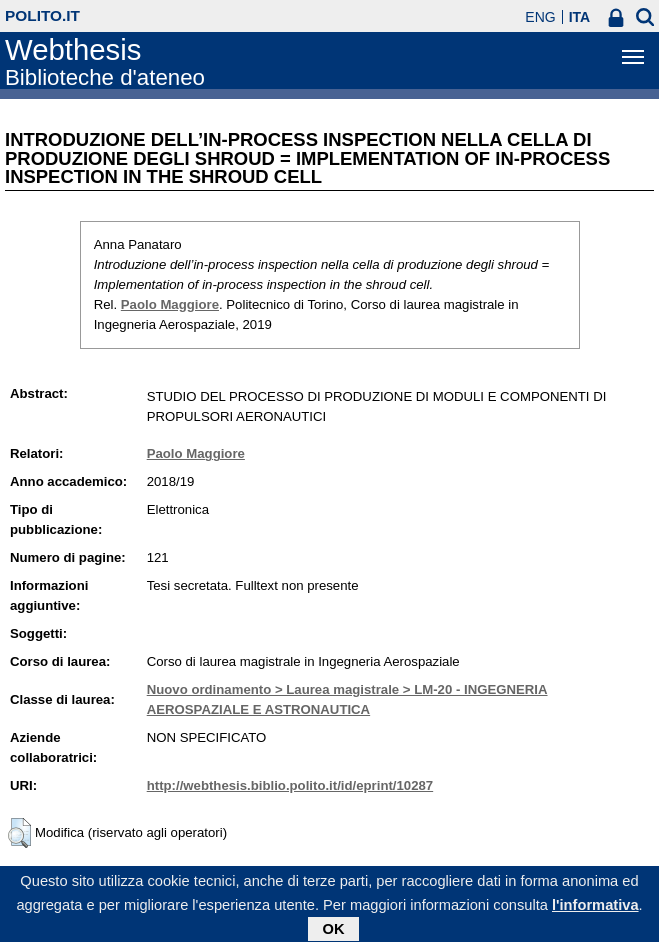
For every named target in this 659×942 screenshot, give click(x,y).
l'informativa (595, 909)
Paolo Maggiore (170, 304)
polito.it (42, 15)
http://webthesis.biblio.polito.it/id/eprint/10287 (290, 785)
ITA (580, 17)
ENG (540, 17)
